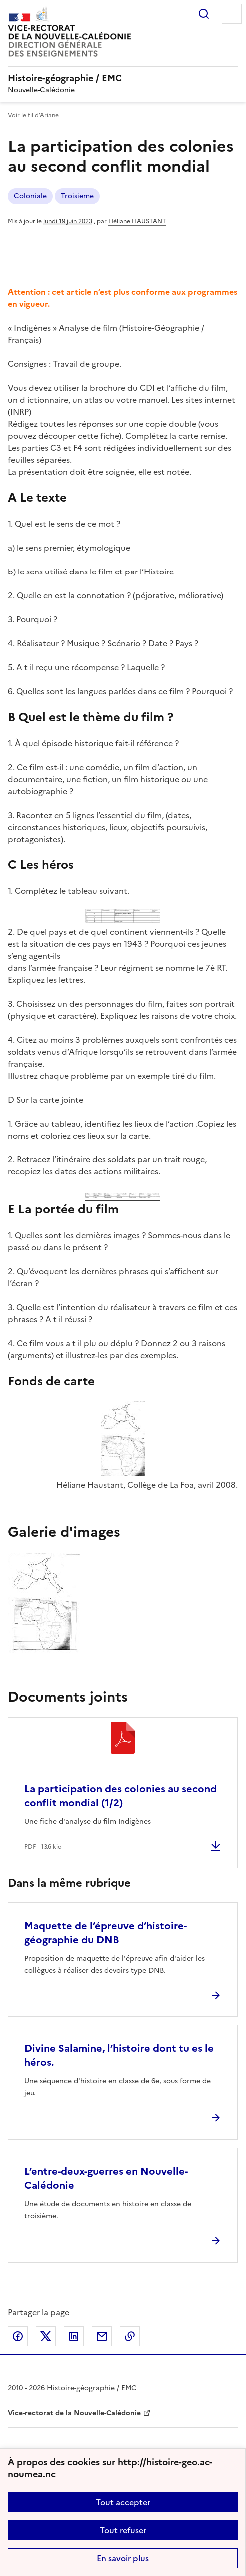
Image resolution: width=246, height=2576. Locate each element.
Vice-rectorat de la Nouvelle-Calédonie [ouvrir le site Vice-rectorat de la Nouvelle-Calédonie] (74, 2413)
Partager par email (102, 2336)
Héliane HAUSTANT (137, 221)
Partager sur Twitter (46, 2336)
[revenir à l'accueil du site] (123, 78)
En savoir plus (123, 2558)
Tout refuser (123, 2530)
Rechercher (204, 14)
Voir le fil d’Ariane (33, 115)
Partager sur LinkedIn (74, 2336)
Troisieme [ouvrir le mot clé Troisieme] (77, 196)
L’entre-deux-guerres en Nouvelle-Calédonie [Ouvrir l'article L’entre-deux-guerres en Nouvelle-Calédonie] (106, 2178)
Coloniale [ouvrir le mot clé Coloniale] (30, 196)
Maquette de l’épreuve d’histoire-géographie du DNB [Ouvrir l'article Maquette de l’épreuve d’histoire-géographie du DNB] (105, 1932)
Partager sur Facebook (18, 2336)
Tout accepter (123, 2502)
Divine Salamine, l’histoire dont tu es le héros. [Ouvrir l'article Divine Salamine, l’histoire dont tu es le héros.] (119, 2055)
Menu (232, 14)
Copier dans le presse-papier (130, 2336)
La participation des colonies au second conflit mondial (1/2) (120, 1795)
